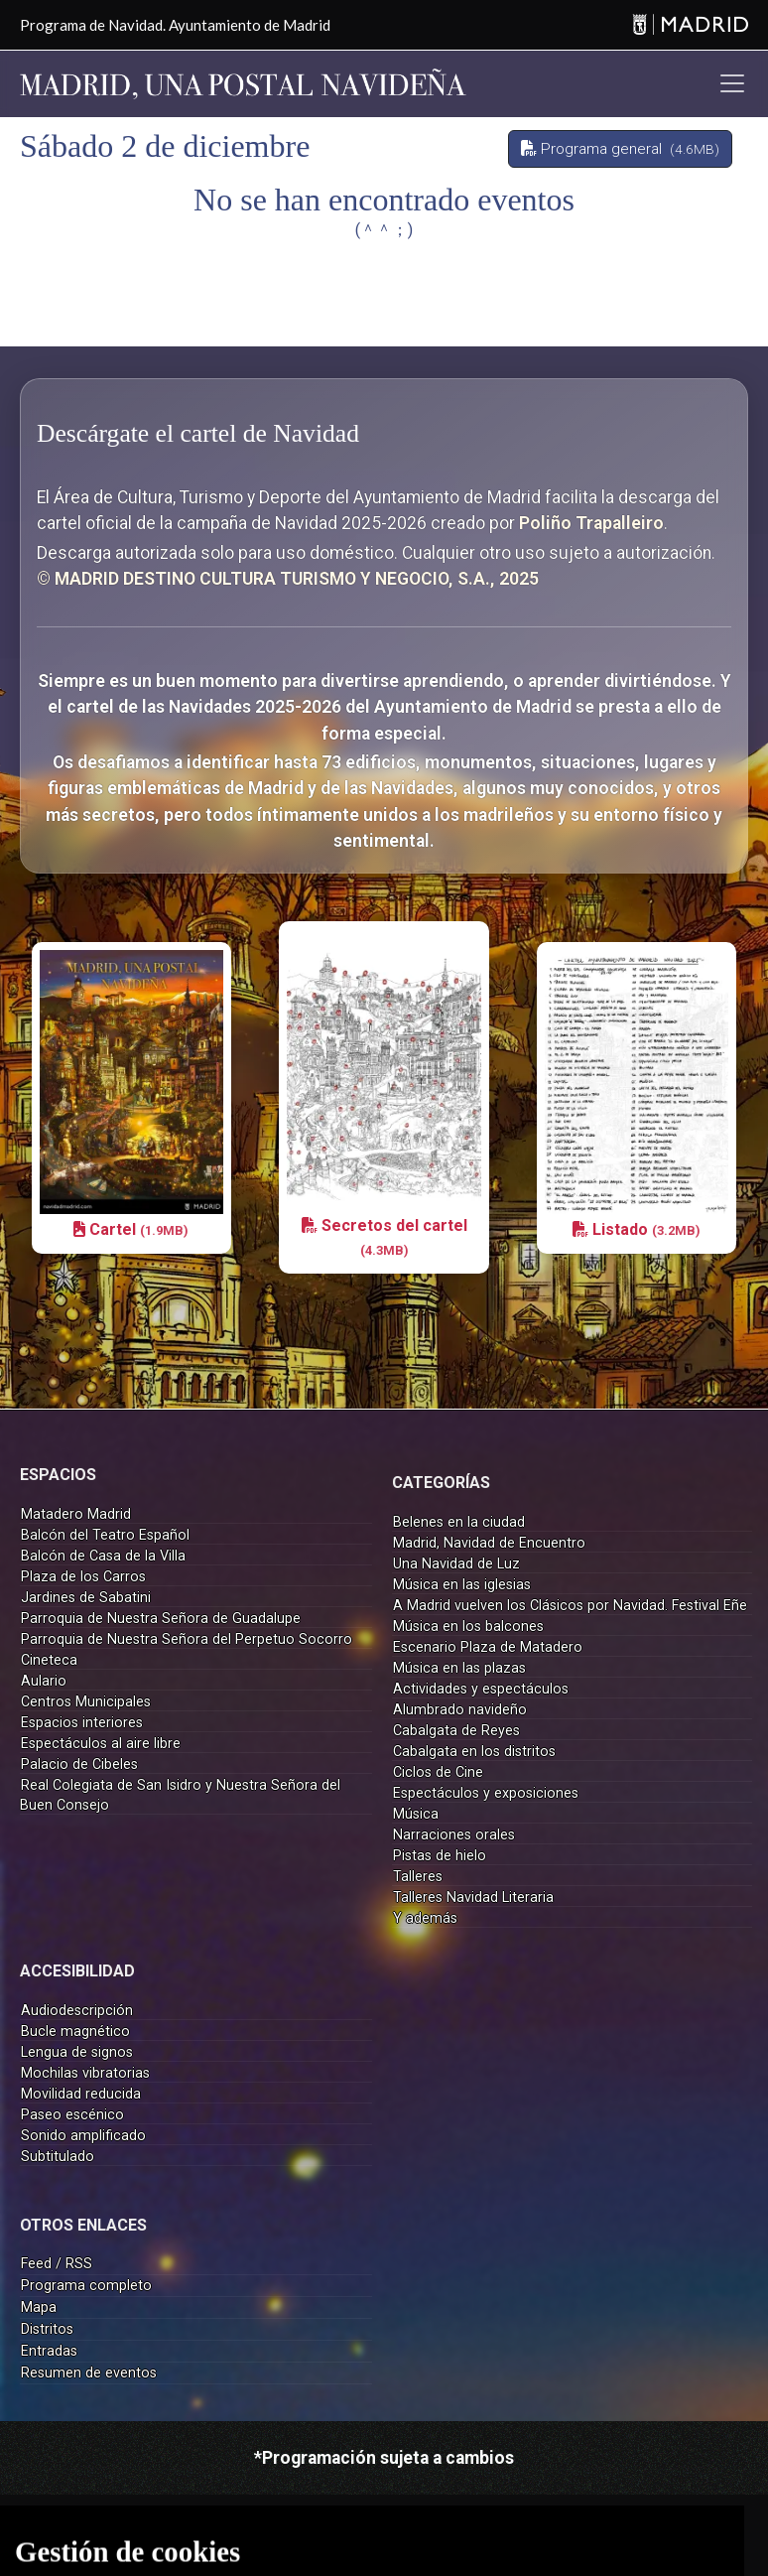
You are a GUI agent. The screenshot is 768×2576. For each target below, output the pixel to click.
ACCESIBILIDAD (77, 1971)
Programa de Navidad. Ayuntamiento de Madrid (175, 25)
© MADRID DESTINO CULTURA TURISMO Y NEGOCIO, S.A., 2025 (288, 579)
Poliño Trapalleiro (591, 523)
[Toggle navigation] (732, 83)
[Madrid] (690, 25)
